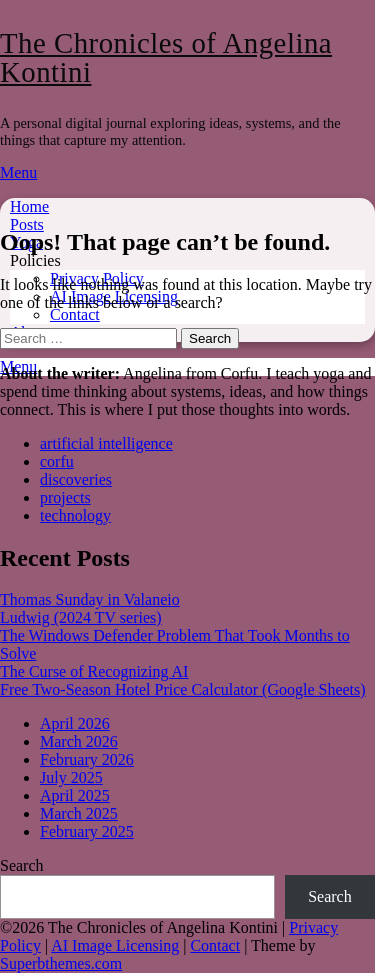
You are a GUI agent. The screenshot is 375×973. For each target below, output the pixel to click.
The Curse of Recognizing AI (94, 671)
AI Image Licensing (115, 945)
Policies (35, 260)
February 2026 (87, 759)
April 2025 (75, 795)
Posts (27, 224)
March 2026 (79, 741)
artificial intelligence (106, 443)
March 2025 (79, 813)
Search (22, 865)
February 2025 (87, 831)
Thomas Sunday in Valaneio (90, 599)
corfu (57, 461)
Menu (18, 172)
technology (75, 515)
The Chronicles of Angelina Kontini (166, 57)
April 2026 (75, 723)
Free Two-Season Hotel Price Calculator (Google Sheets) (183, 689)
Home (29, 206)
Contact (75, 314)
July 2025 (71, 777)
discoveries (76, 479)
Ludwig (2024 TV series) (81, 617)
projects (65, 497)
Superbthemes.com (61, 963)
